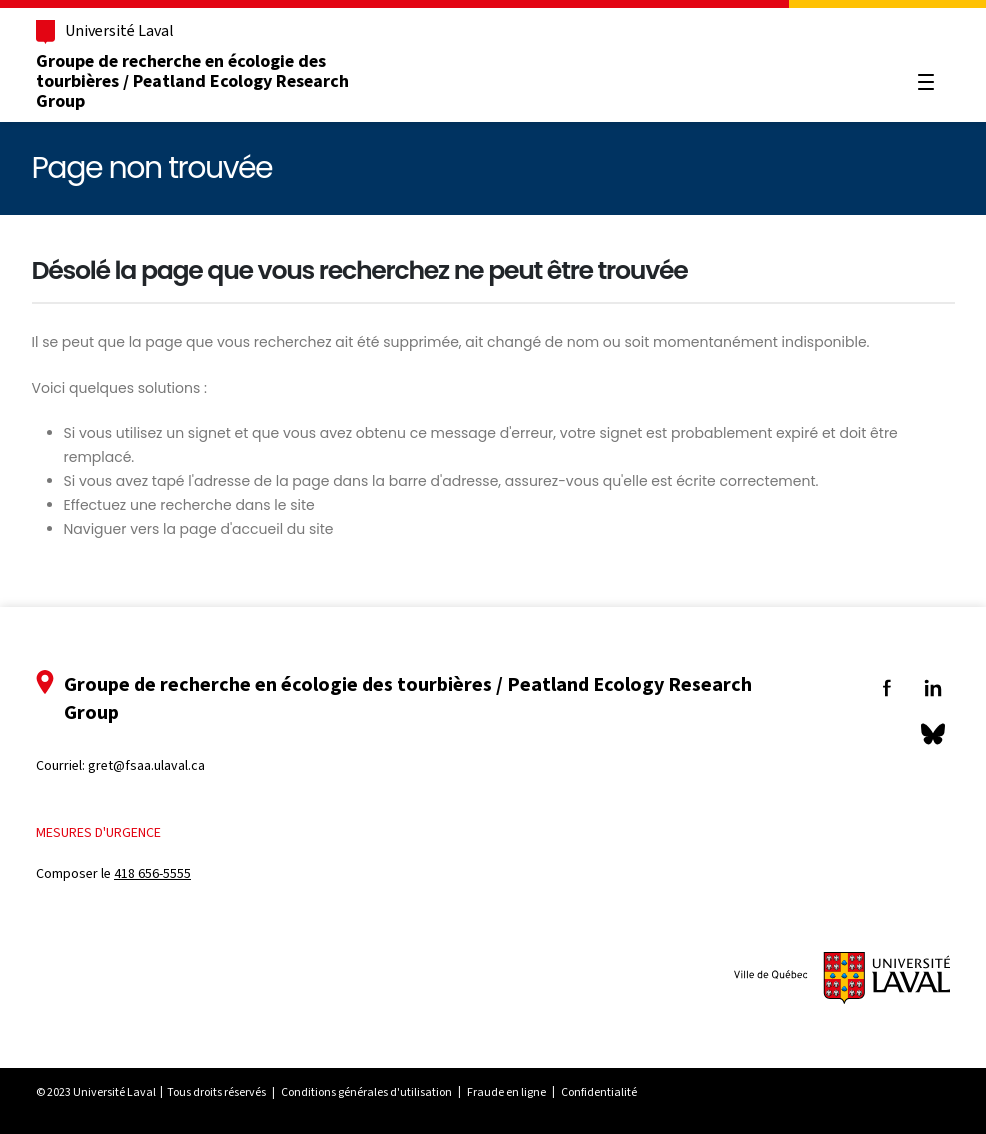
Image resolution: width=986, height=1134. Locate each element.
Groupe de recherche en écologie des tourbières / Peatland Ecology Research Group (192, 81)
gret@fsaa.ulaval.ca (146, 765)
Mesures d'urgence (98, 832)
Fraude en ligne (506, 1092)
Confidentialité (599, 1092)
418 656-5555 (152, 873)
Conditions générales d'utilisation (366, 1092)
